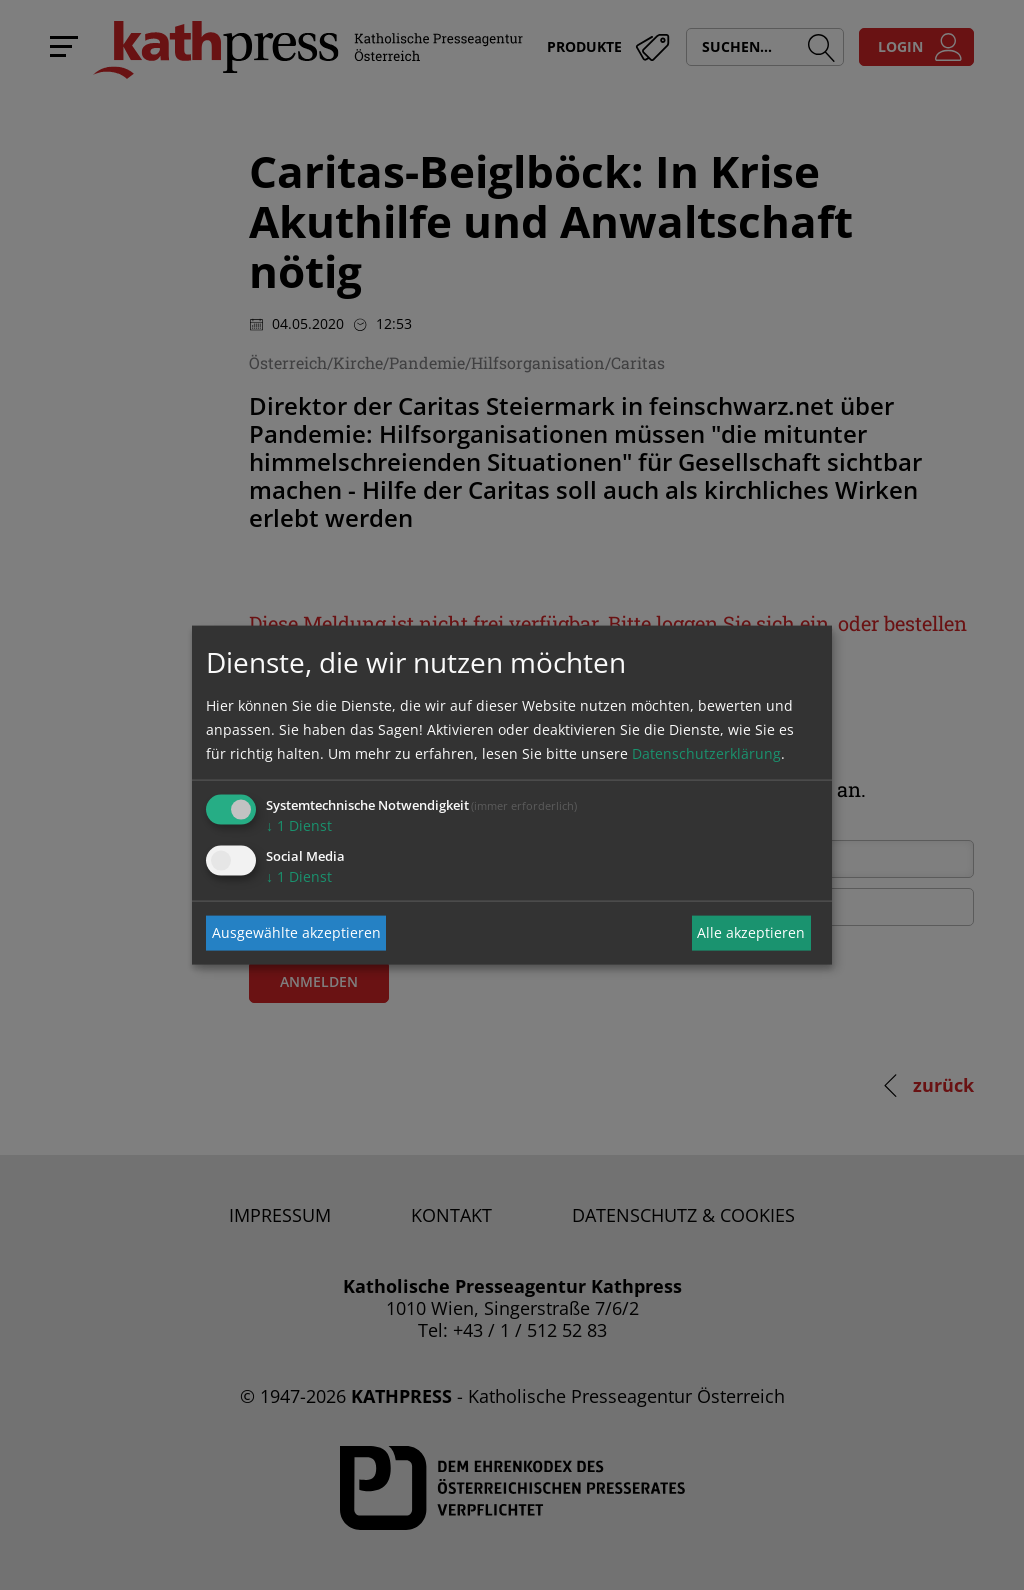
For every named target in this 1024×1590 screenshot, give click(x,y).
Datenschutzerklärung (706, 752)
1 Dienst (299, 824)
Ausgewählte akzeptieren (296, 932)
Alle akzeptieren (751, 932)
